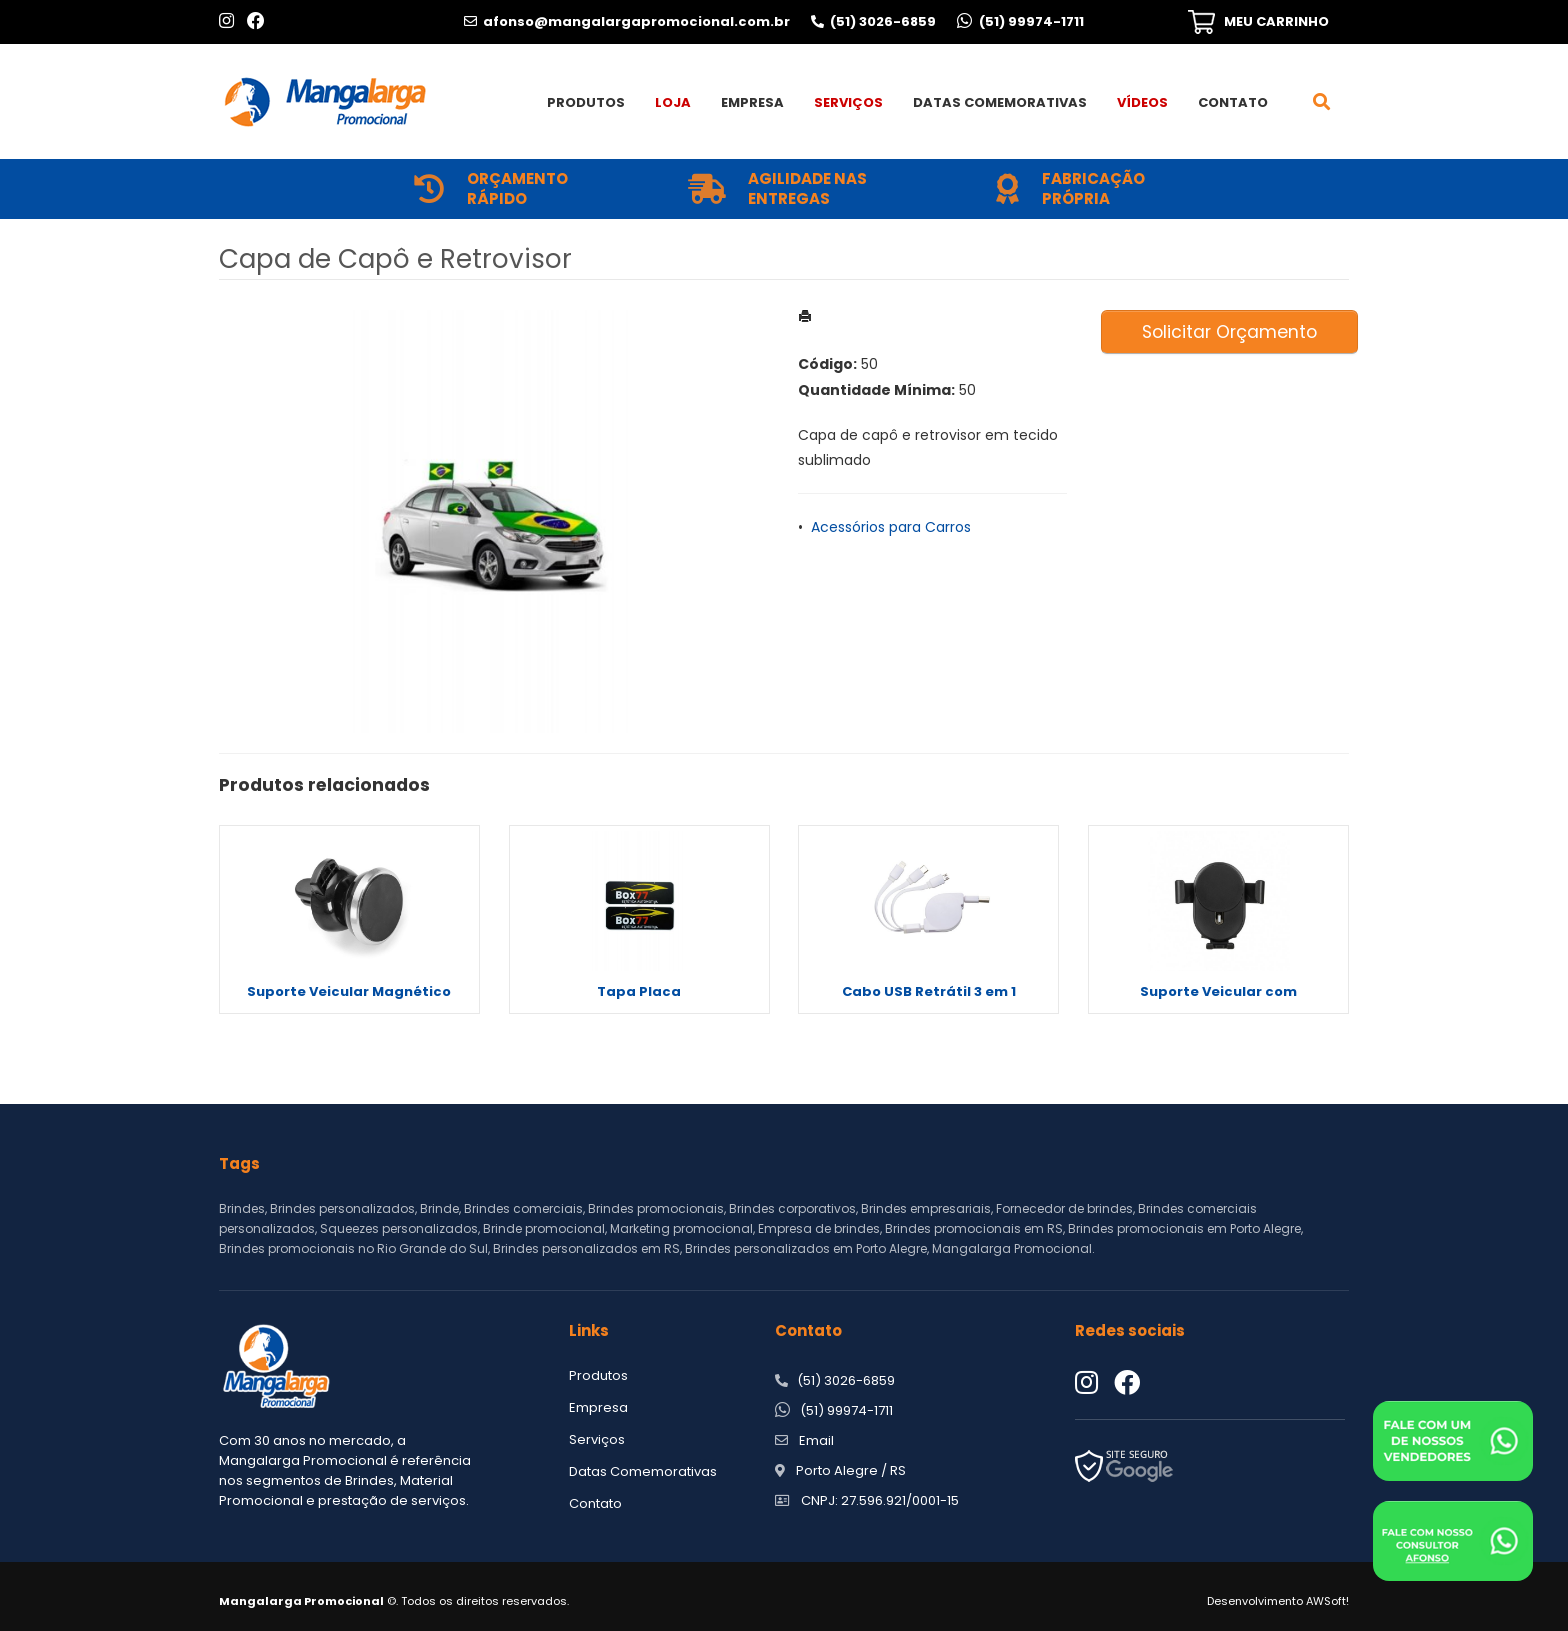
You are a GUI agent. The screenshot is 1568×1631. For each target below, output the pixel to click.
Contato (1233, 102)
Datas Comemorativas (1000, 102)
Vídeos (1142, 102)
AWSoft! (1327, 1601)
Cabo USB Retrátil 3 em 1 (929, 991)
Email (816, 1440)
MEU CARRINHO (1276, 21)
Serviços (848, 102)
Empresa (752, 102)
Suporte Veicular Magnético (349, 991)
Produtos (586, 102)
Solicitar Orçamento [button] (1229, 332)
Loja (673, 102)
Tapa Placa (639, 991)
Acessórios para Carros (891, 527)
